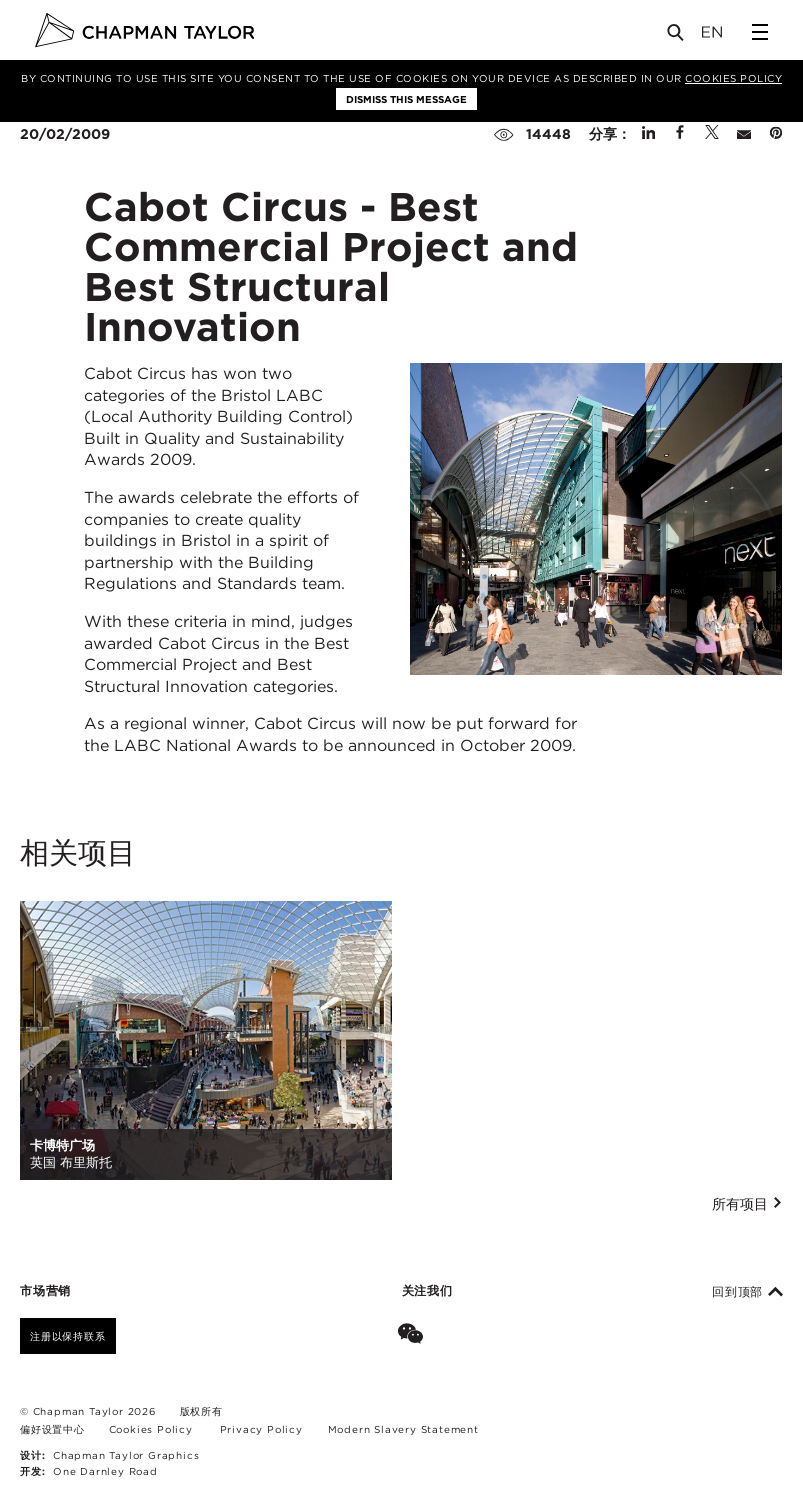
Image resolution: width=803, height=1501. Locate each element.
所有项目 (747, 1204)
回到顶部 (747, 1292)
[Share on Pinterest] (776, 134)
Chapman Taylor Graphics (126, 1455)
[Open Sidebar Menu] (760, 32)
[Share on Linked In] (648, 134)
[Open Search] (677, 36)
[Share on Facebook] (680, 134)
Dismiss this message (406, 99)
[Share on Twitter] (712, 134)
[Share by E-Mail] (744, 134)
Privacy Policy (261, 1429)
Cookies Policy (733, 78)
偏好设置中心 (52, 1429)
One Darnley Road (105, 1471)
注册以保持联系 (68, 1336)
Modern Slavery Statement (403, 1429)
